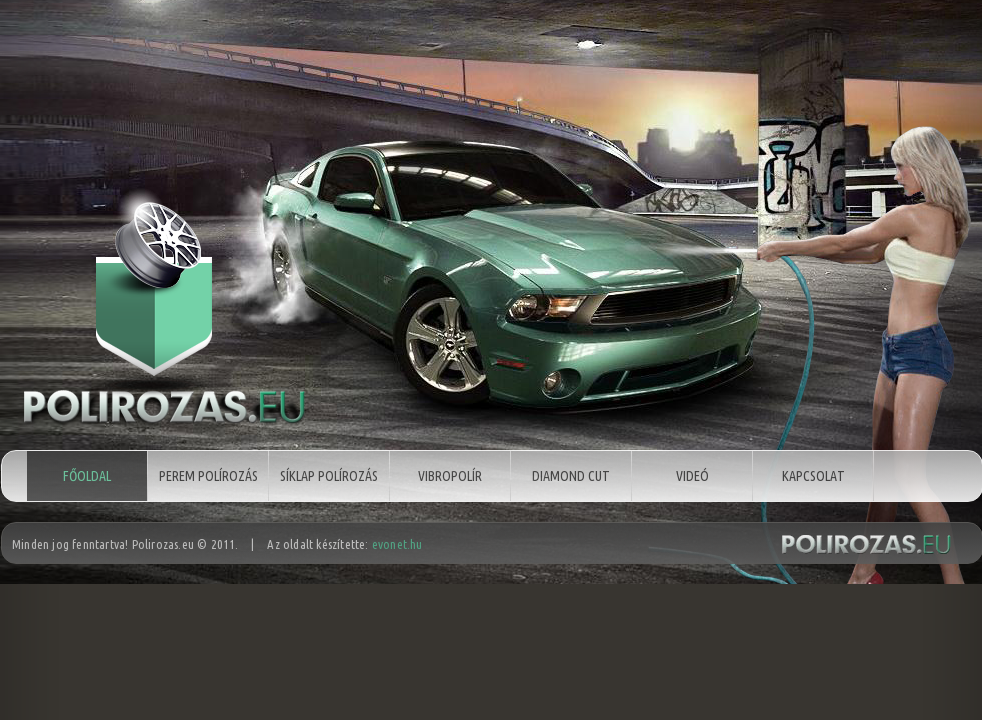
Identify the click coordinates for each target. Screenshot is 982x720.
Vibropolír (450, 476)
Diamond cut (571, 476)
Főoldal (87, 476)
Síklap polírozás (329, 476)
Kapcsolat (813, 476)
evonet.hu (397, 547)
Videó (692, 476)
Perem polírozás (208, 476)
